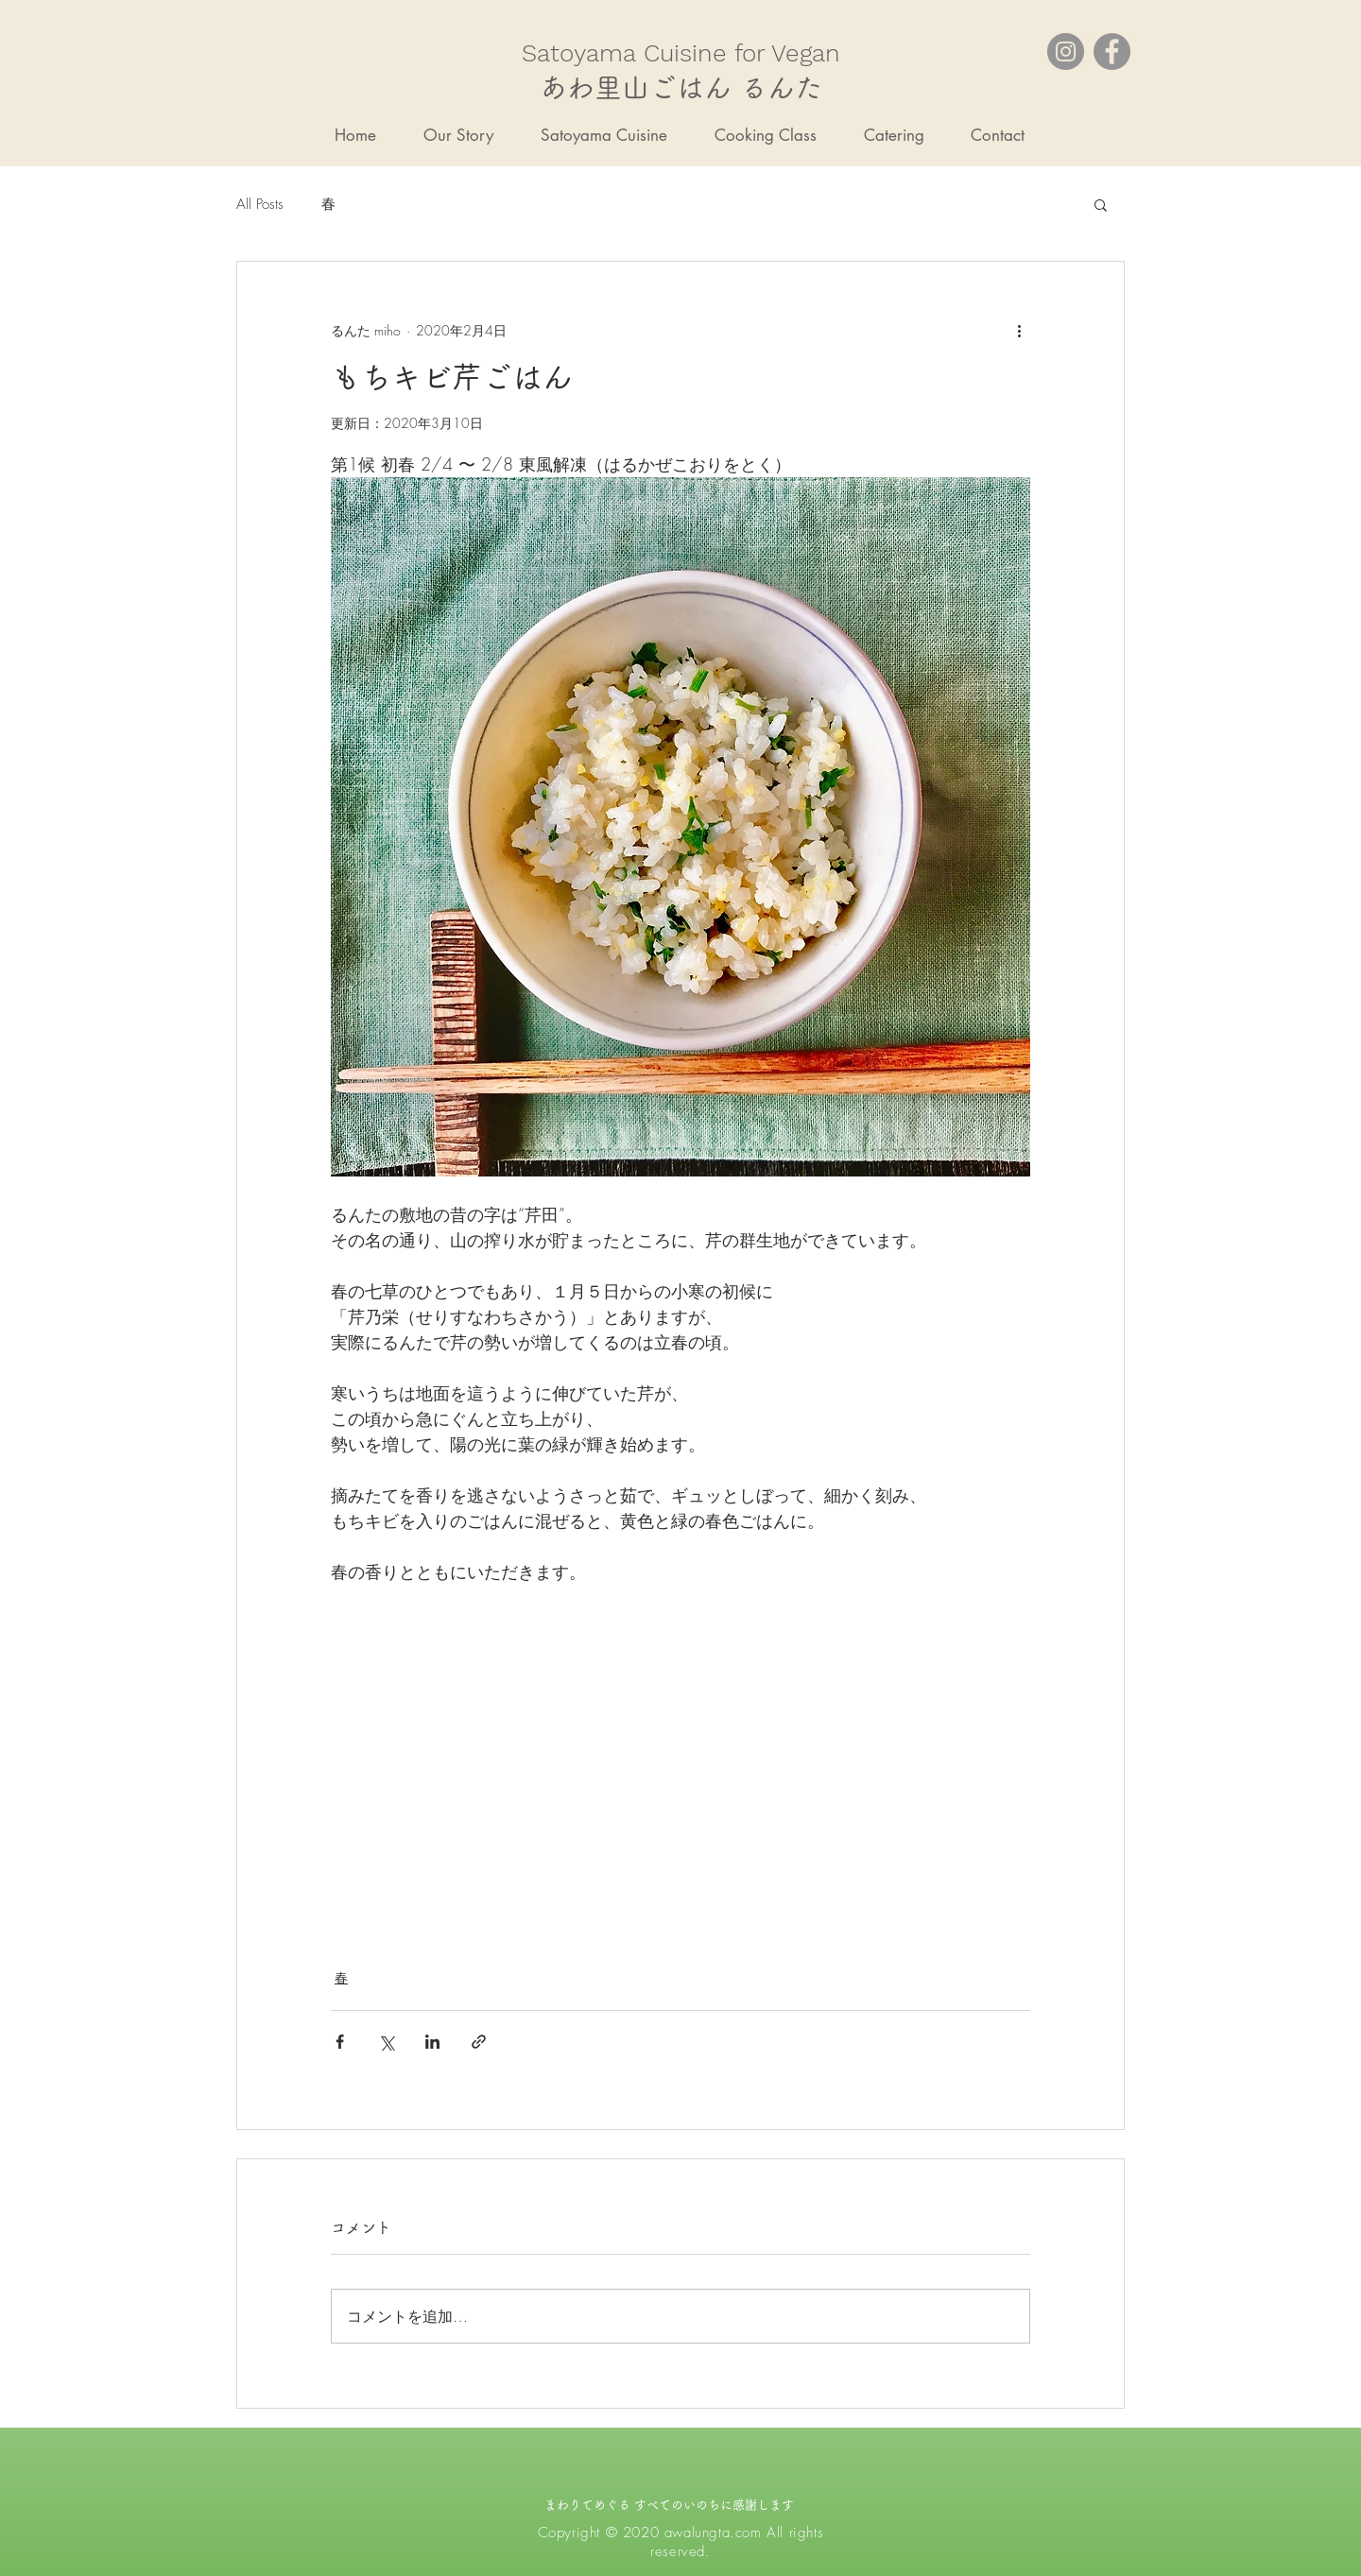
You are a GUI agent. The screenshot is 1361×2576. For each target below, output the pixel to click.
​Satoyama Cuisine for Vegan (681, 53)
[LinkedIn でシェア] (432, 2042)
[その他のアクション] (1019, 329)
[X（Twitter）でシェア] (386, 2042)
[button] (1101, 204)
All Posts (260, 204)
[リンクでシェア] (479, 2042)
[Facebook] (1112, 51)
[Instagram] (1065, 51)
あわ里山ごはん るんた (681, 87)
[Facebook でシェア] (340, 2042)
